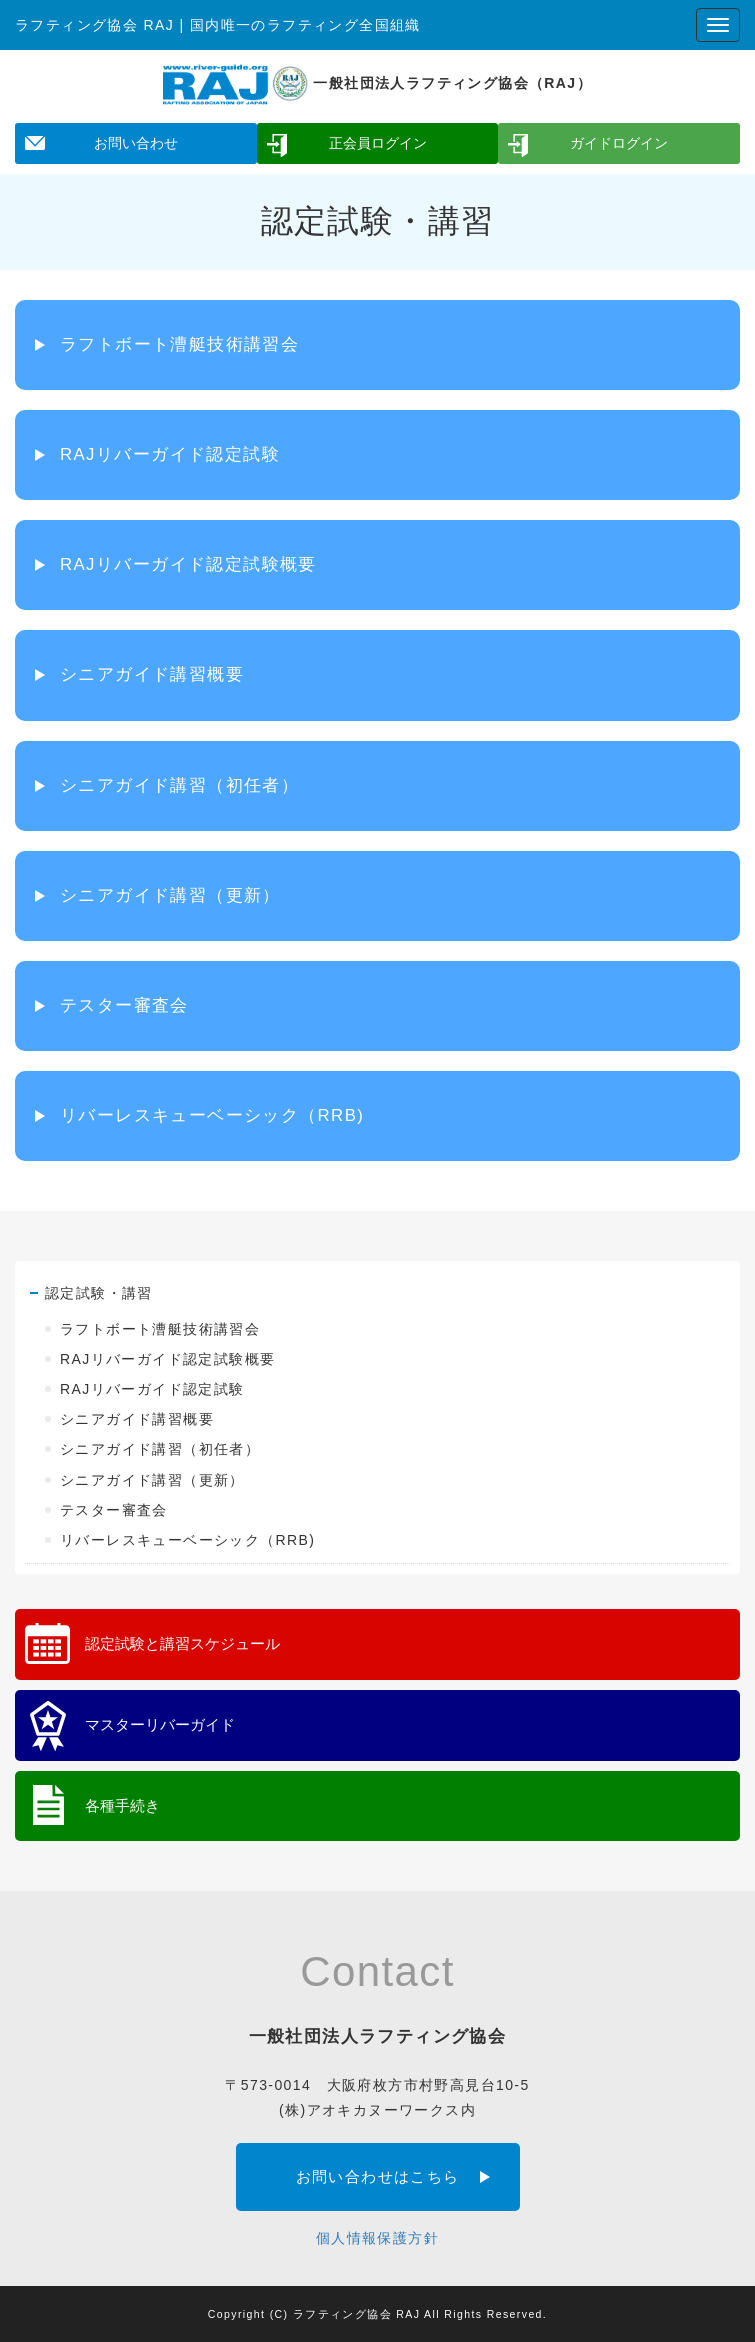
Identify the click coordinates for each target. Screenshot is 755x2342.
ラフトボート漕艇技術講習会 (179, 344)
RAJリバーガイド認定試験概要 (188, 564)
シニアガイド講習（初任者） (179, 785)
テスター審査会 (124, 1005)
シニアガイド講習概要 (152, 674)
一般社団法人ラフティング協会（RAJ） (377, 83)
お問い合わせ (136, 143)
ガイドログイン (619, 143)
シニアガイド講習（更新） (170, 895)
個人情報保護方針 (377, 2238)
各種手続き (122, 1805)
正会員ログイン (378, 143)
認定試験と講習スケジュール (182, 1643)
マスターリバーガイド (160, 1724)
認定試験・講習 (99, 1293)
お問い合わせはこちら (378, 2176)
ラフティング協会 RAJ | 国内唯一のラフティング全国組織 (218, 25)
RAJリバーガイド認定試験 (170, 454)
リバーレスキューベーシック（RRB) (212, 1115)
